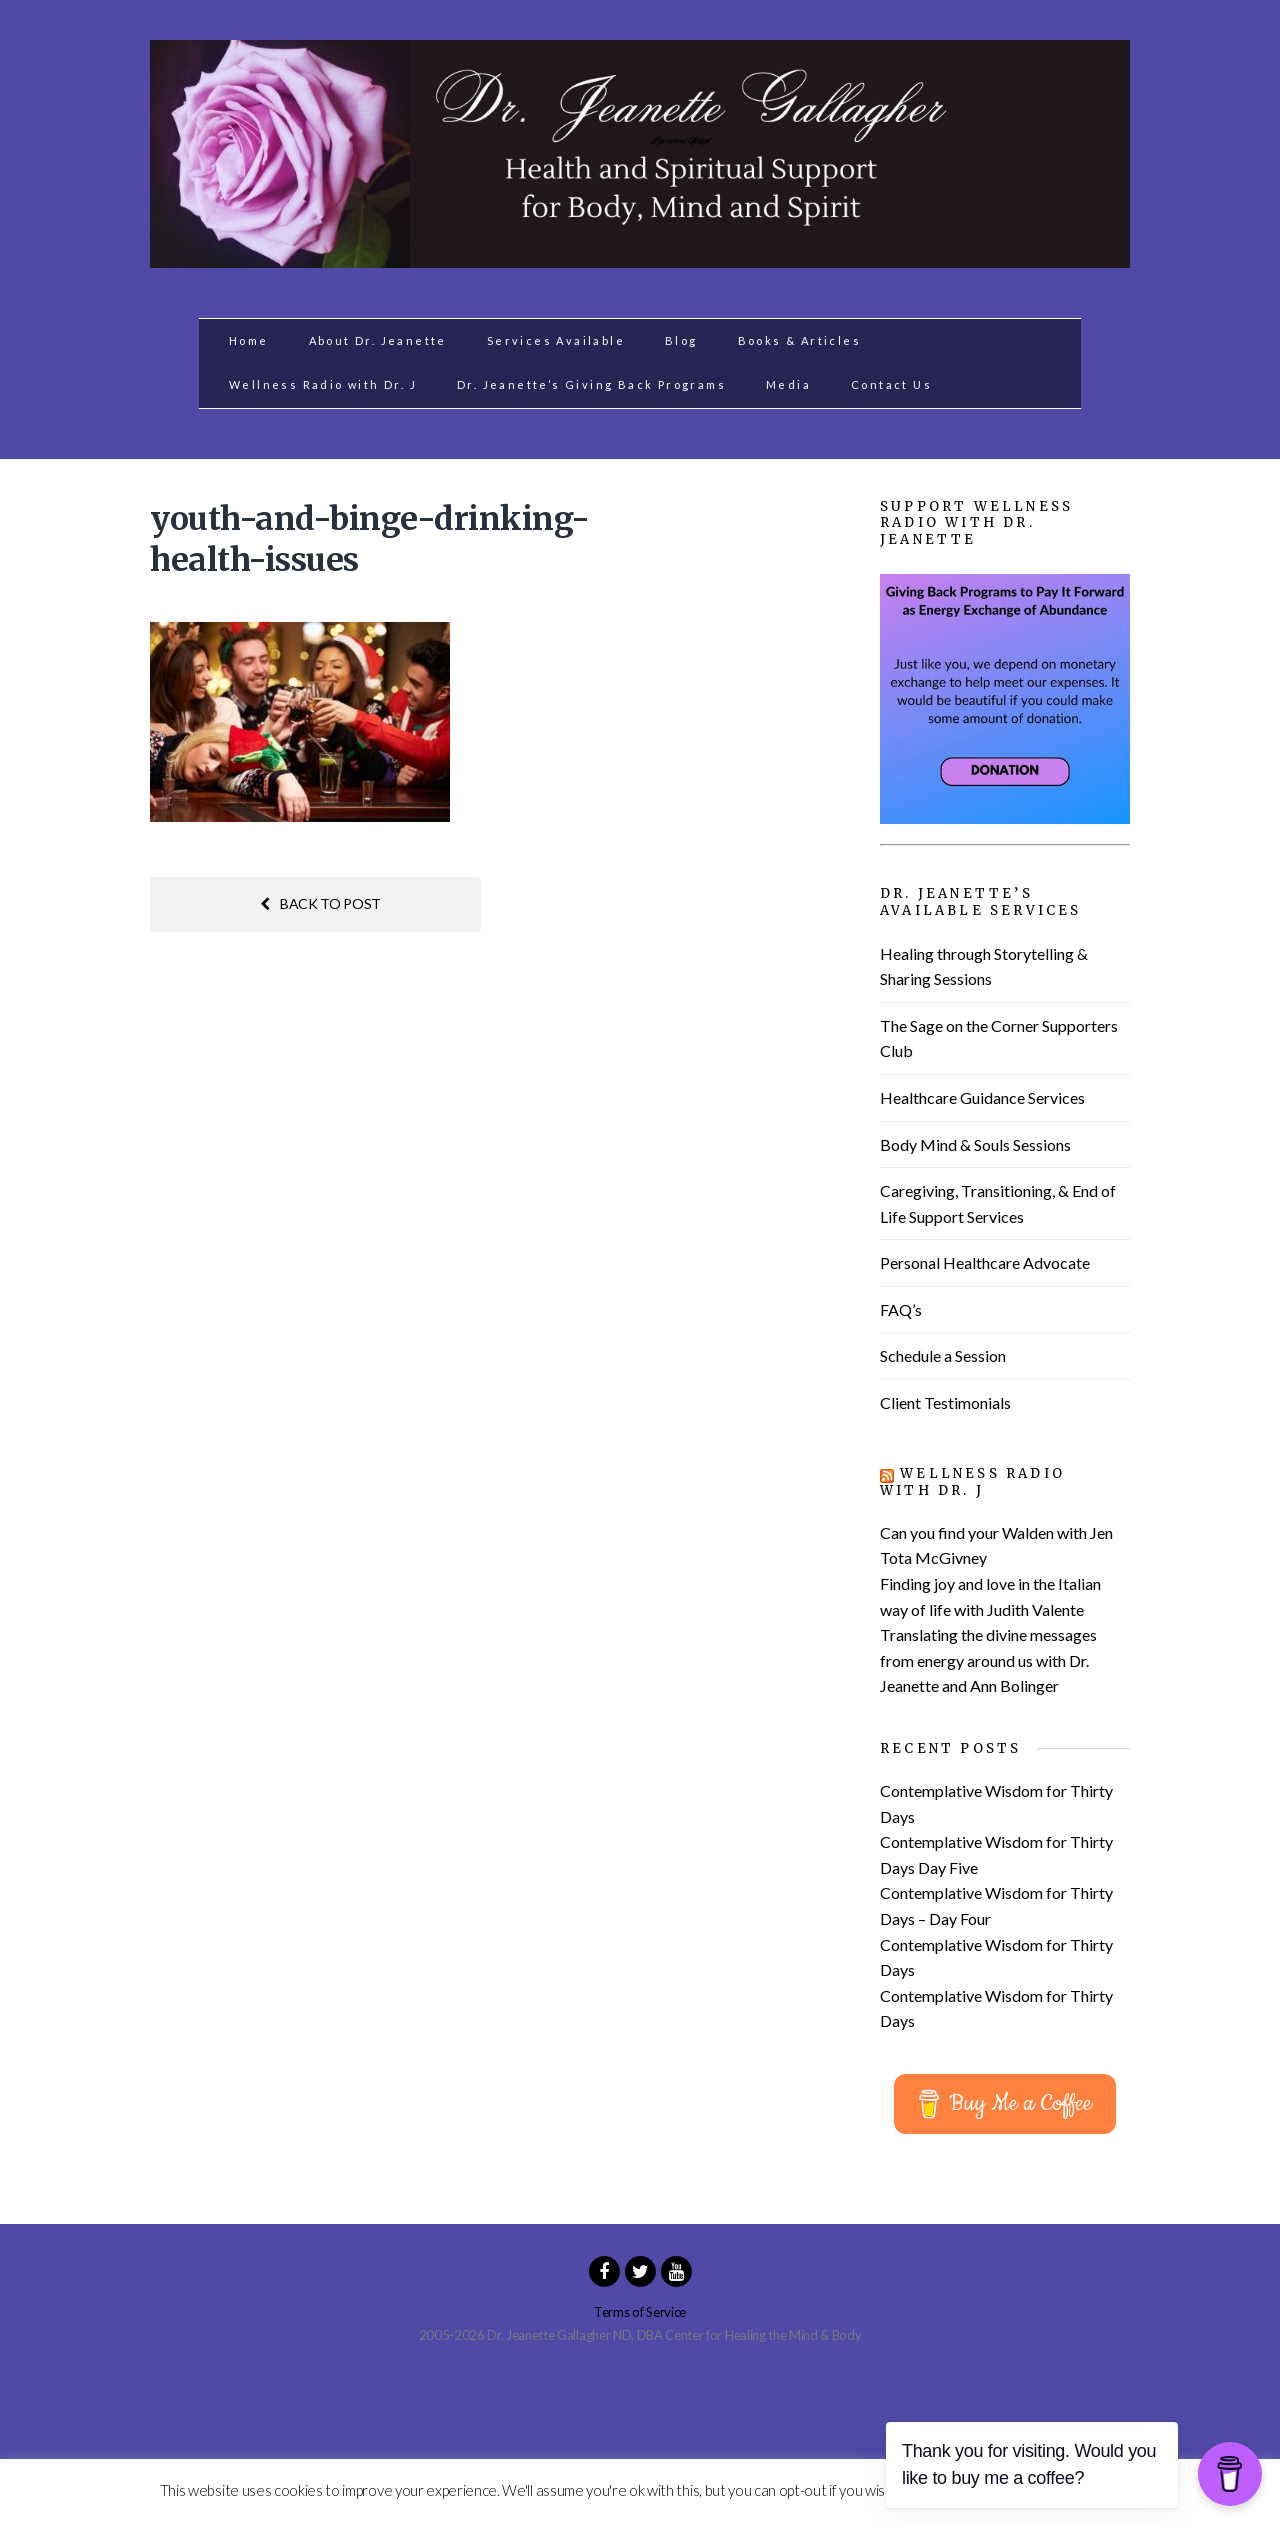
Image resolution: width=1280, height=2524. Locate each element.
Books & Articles (799, 340)
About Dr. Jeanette (378, 340)
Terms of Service (640, 2312)
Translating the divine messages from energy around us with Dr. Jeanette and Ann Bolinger (988, 1660)
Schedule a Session (943, 1355)
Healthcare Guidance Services (982, 1097)
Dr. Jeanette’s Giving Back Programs (591, 384)
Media (788, 384)
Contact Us (891, 384)
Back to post (320, 903)
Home (249, 340)
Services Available (556, 340)
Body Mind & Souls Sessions (975, 1144)
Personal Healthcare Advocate (985, 1262)
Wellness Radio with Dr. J (323, 384)
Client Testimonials (945, 1402)
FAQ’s (901, 1309)
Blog (681, 340)
